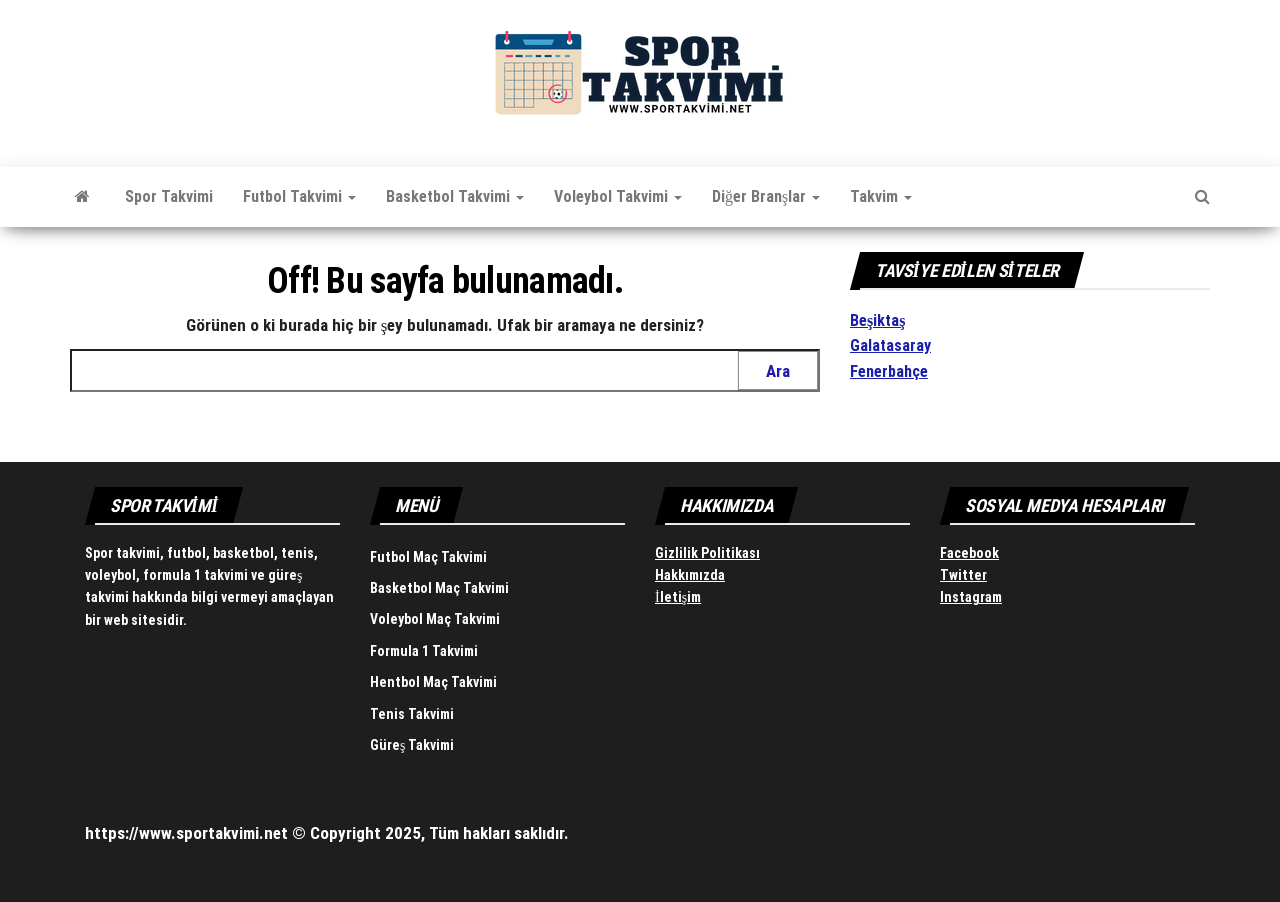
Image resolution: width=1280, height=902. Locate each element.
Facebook (969, 553)
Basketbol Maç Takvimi (439, 588)
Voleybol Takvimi (618, 196)
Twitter (963, 575)
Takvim (881, 196)
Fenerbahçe (889, 371)
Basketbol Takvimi (455, 196)
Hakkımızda (690, 575)
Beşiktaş (877, 320)
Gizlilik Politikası (707, 553)
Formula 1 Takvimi (424, 651)
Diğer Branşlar (766, 196)
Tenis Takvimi (412, 714)
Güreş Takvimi (412, 745)
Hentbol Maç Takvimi (433, 682)
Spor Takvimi (169, 196)
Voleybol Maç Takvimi (435, 619)
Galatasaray (890, 345)
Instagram (971, 597)
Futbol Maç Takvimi (428, 557)
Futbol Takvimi (299, 196)
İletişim (678, 597)
